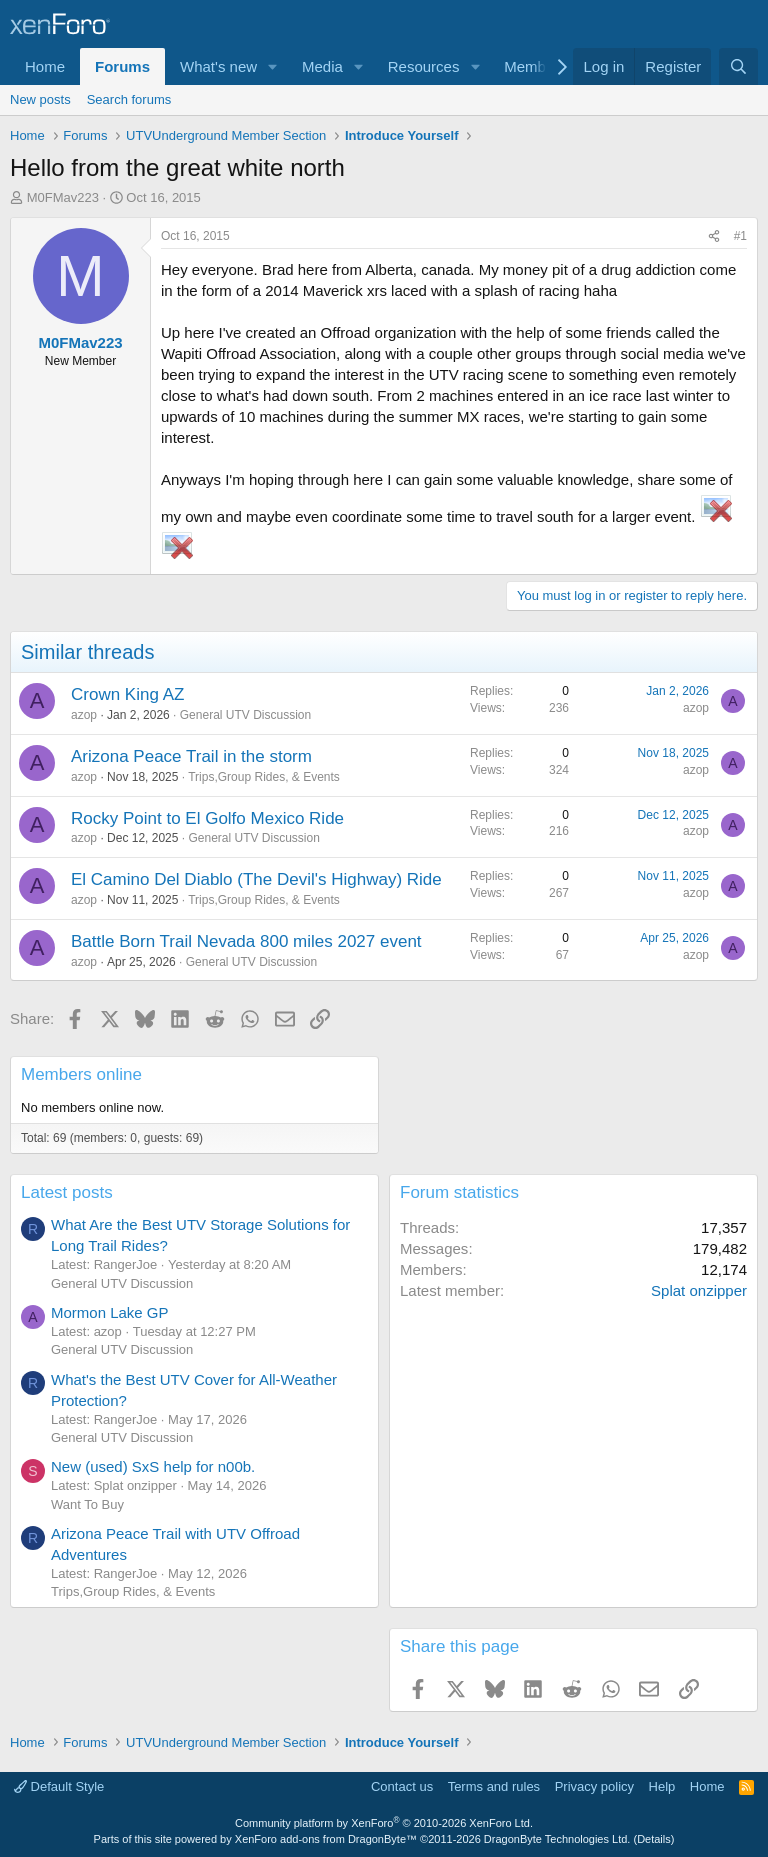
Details (654, 1839)
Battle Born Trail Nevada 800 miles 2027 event (246, 941)
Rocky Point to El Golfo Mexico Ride (207, 818)
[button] (273, 66)
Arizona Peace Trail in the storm (191, 756)
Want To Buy (87, 1504)
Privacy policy (594, 1786)
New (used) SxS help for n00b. (153, 1466)
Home (45, 66)
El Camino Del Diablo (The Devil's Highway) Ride (256, 879)
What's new (218, 66)
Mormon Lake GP (110, 1312)
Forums (122, 66)
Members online (81, 1074)
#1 (740, 236)
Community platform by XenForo (384, 1823)
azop (84, 715)
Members (535, 66)
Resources (424, 66)
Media (322, 66)
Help (662, 1786)
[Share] (714, 236)
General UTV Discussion (245, 715)
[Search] (738, 66)
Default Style (59, 1786)
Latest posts (67, 1192)
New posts (40, 99)
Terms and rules (494, 1786)
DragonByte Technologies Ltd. (557, 1839)
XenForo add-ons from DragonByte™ (326, 1839)
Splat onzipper (699, 1290)
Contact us (402, 1786)
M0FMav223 (63, 197)
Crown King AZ (127, 694)
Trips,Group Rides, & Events (264, 777)
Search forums (129, 99)
